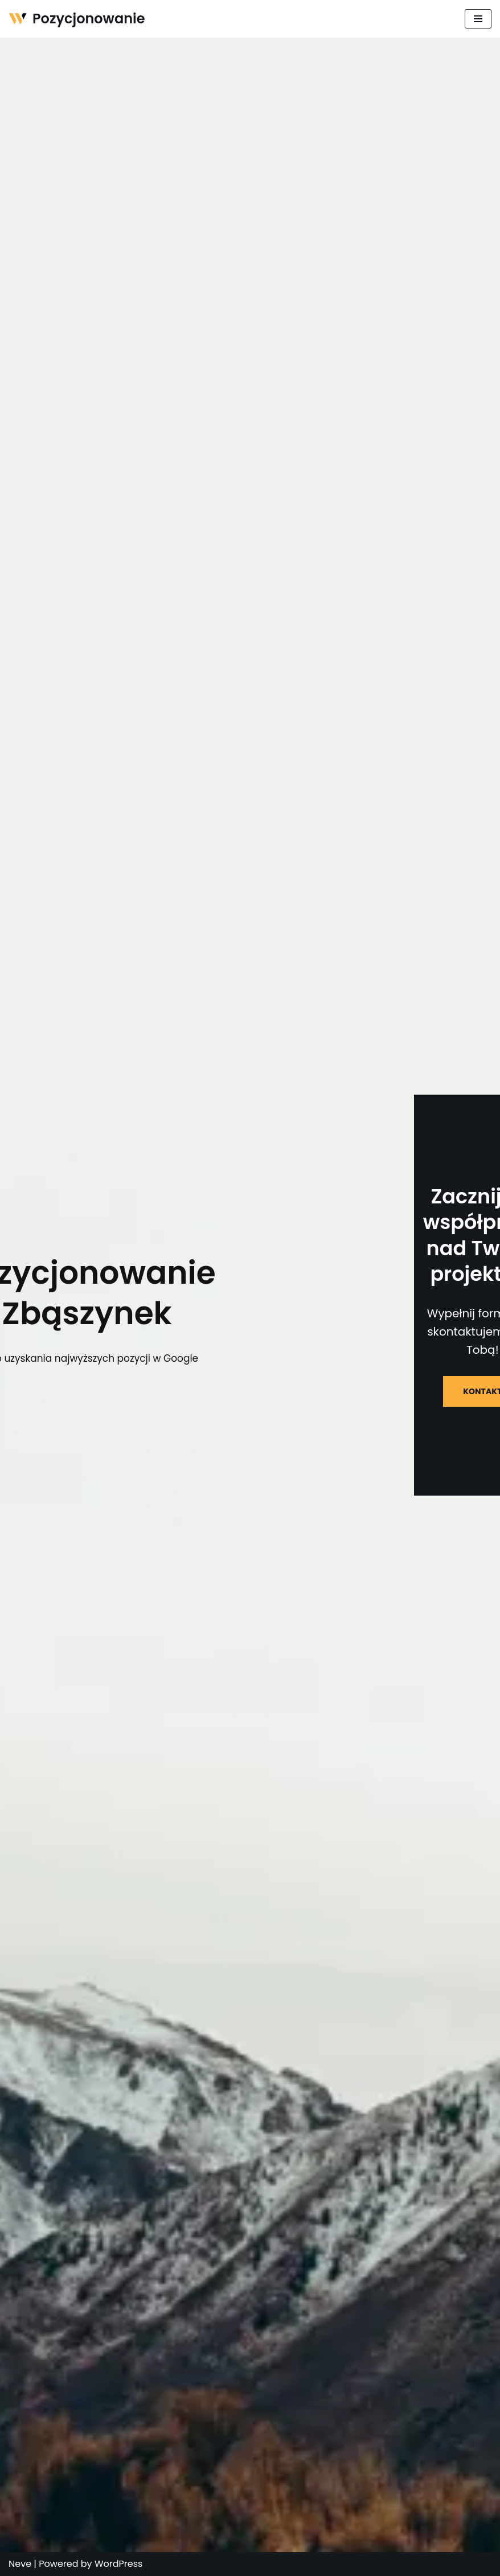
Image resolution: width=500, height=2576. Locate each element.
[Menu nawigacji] (478, 18)
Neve (20, 2563)
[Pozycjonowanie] (77, 19)
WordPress (119, 2563)
